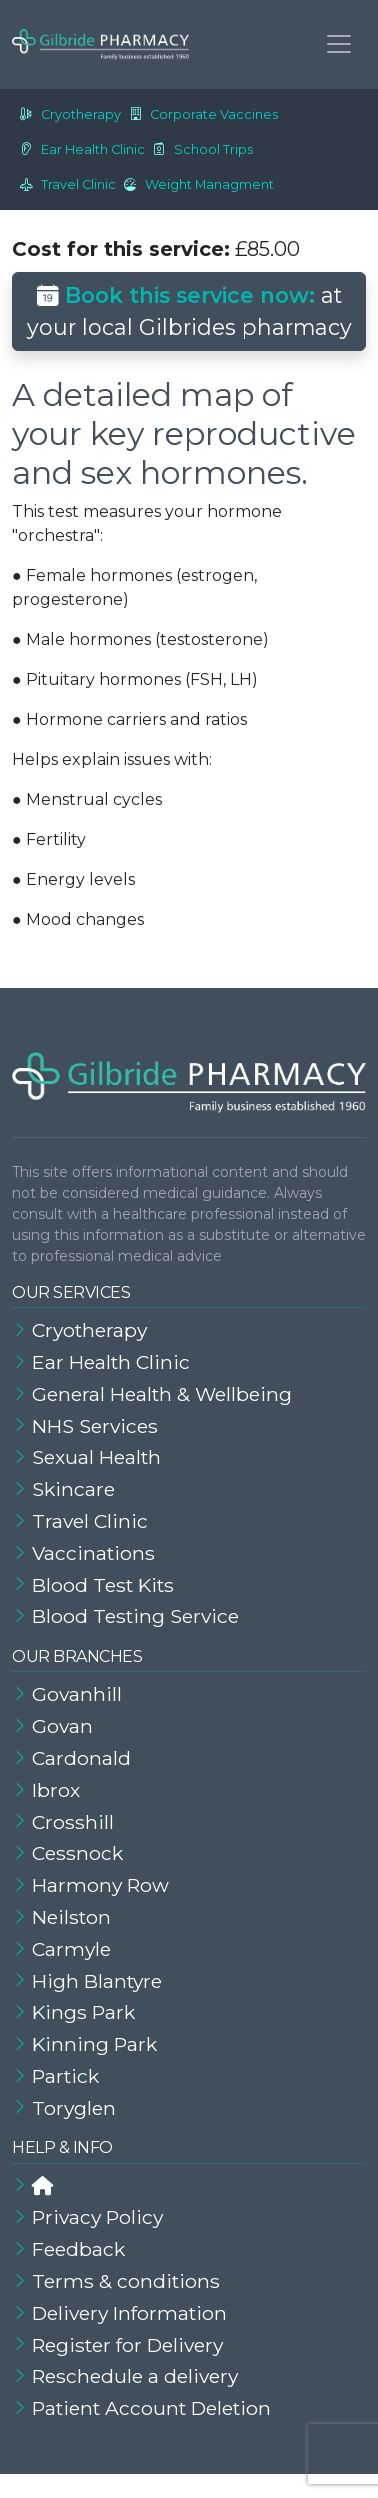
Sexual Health (96, 1457)
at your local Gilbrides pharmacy (189, 311)
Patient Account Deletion (151, 2408)
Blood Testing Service (135, 1616)
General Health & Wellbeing (162, 1394)
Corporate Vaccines (199, 114)
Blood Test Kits (103, 1585)
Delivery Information (129, 2313)
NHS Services (95, 1426)
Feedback (78, 2249)
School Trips (199, 149)
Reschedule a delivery (135, 2376)
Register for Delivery (127, 2345)
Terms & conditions (126, 2281)
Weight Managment (195, 184)
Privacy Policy (97, 2217)
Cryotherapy (66, 114)
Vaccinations (93, 1553)
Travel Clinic (64, 184)
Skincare (73, 1489)
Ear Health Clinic (78, 149)
